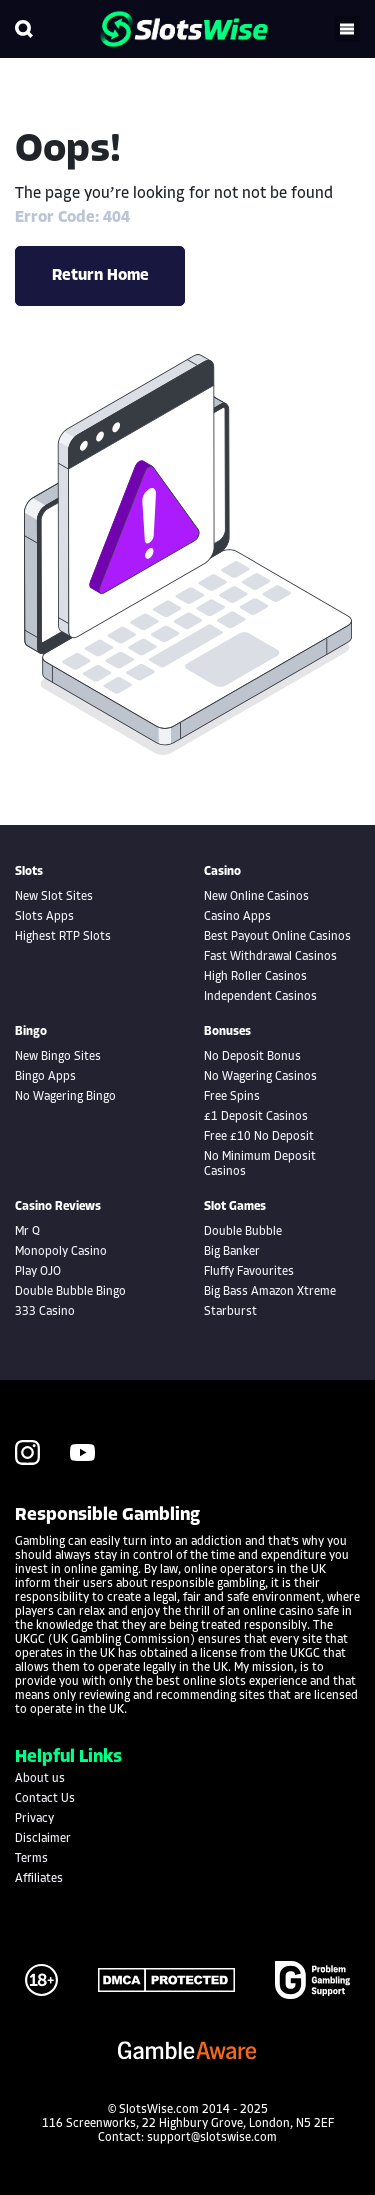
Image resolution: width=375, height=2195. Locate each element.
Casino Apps (237, 917)
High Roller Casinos (255, 977)
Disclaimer (43, 1839)
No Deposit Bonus (252, 1057)
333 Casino (45, 1312)
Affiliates (39, 1879)
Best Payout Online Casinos (277, 937)
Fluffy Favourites (249, 1272)
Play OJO (38, 1272)
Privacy (34, 1819)
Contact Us (45, 1799)
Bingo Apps (45, 1077)
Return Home (100, 276)
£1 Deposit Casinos (256, 1117)
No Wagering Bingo (65, 1097)
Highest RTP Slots (63, 937)
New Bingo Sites (58, 1057)
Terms (31, 1859)
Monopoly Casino (61, 1252)
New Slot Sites (54, 897)
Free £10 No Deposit (259, 1137)
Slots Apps (44, 917)
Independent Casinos (260, 997)
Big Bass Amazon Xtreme (270, 1292)
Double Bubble (243, 1232)
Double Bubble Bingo (70, 1292)
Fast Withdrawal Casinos (270, 957)
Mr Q (27, 1232)
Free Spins (232, 1097)
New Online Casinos (256, 897)
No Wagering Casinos (260, 1077)
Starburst (230, 1312)
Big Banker (232, 1252)
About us (40, 1779)
